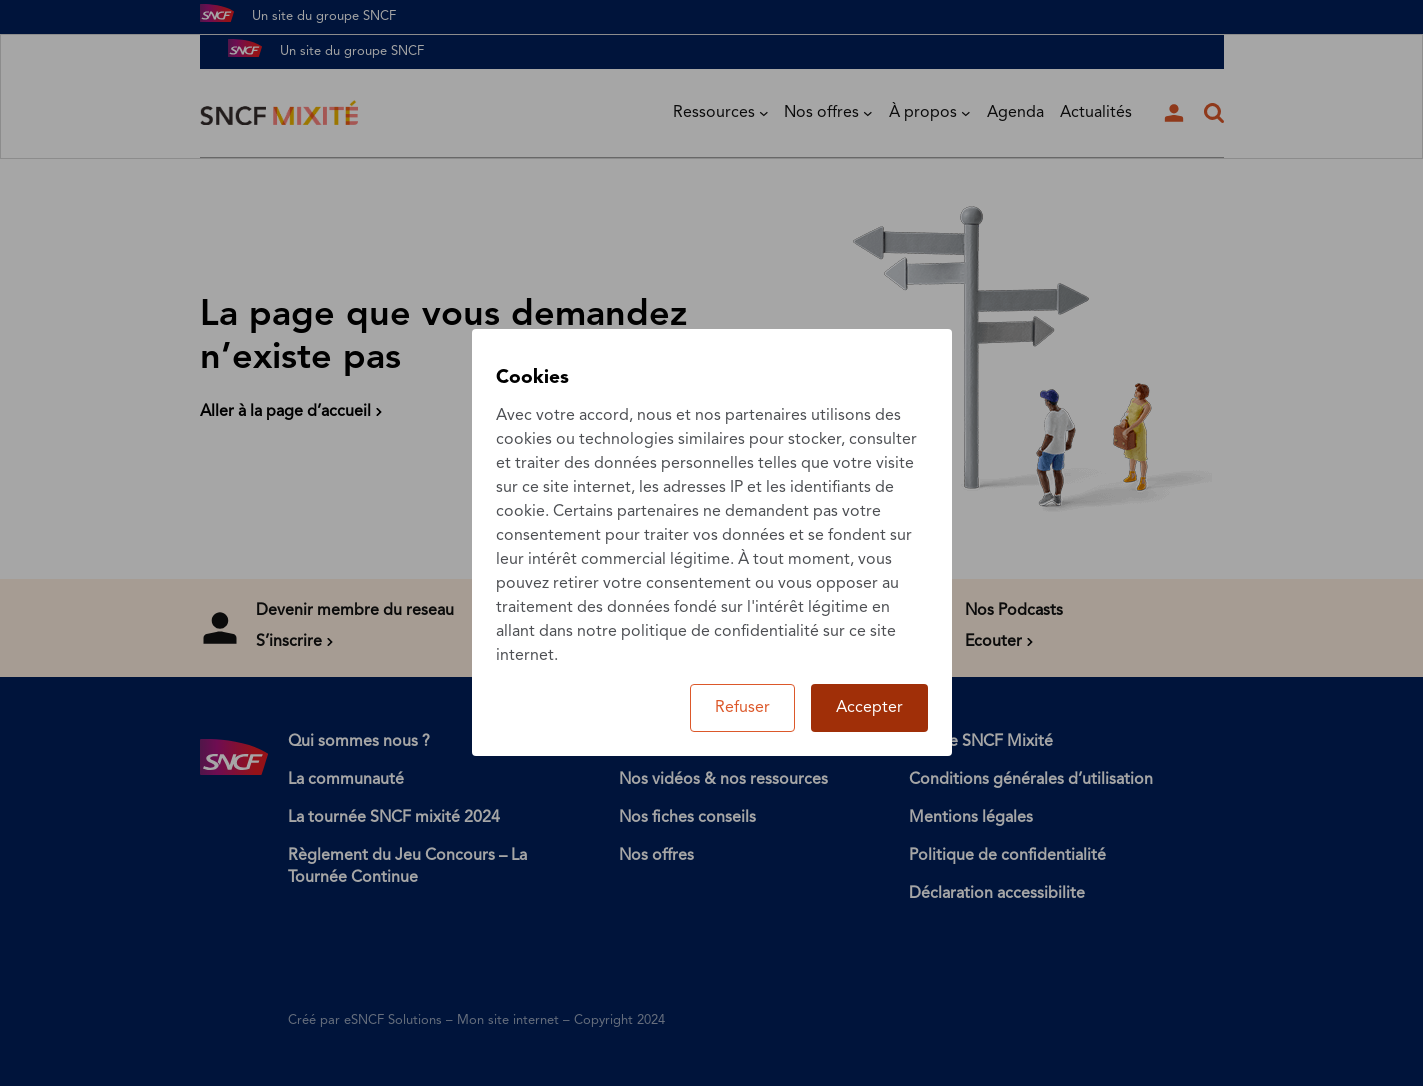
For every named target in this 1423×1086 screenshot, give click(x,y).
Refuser (742, 708)
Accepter (869, 708)
